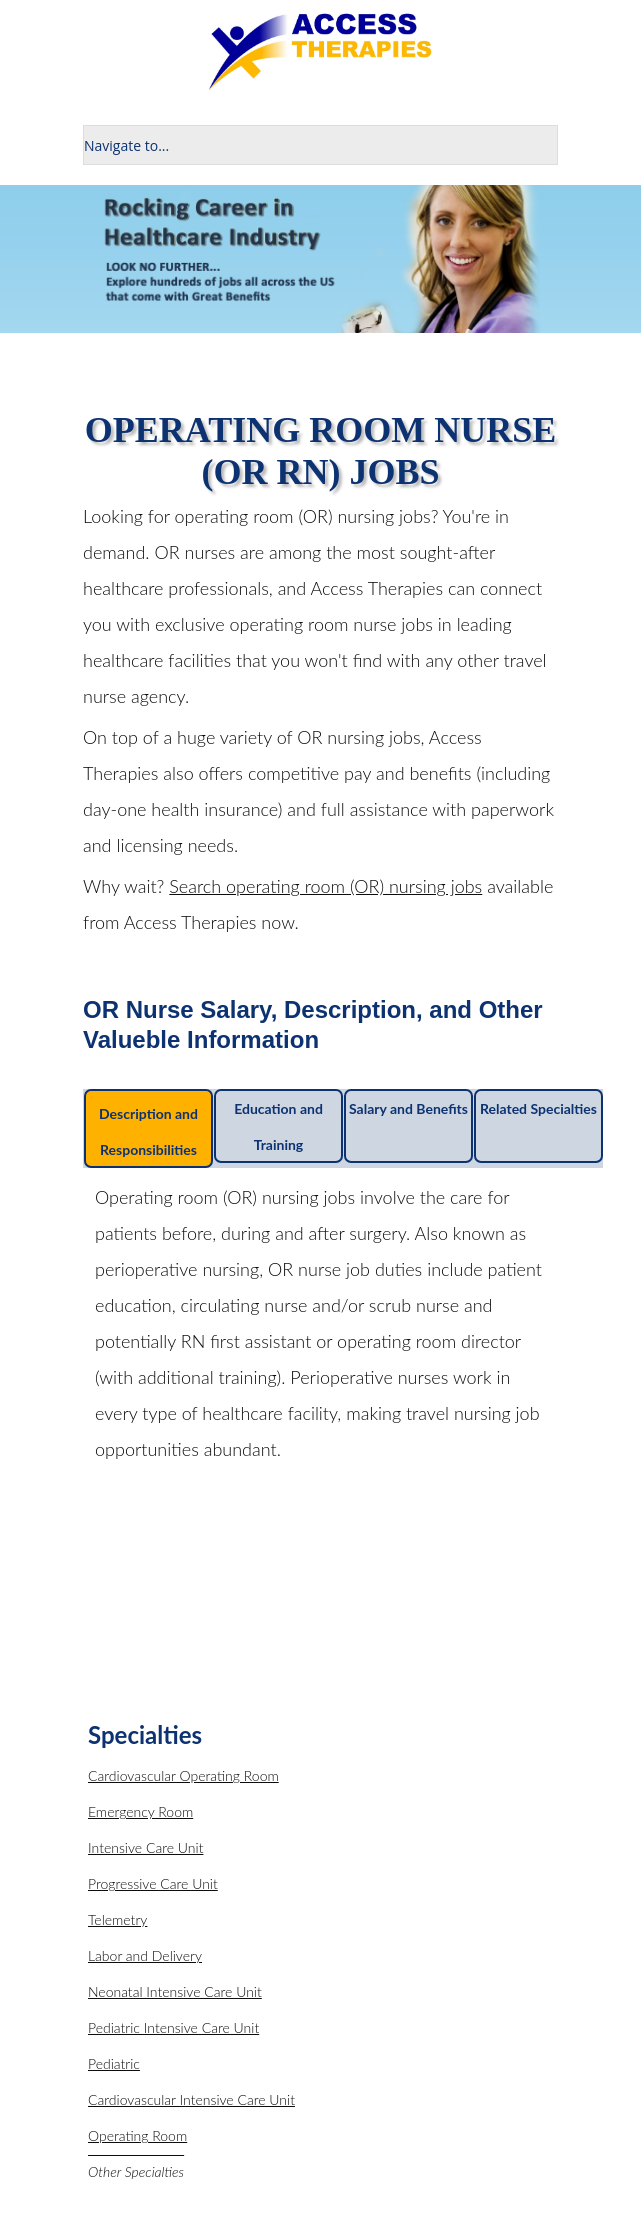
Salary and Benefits (408, 1108)
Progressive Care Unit (153, 1883)
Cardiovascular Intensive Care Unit (191, 2099)
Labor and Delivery (145, 1955)
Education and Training (278, 1126)
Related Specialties (538, 1108)
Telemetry (117, 1919)
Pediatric (114, 2063)
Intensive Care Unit (145, 1847)
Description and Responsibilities (148, 1131)
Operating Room (137, 2135)
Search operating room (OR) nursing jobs (325, 886)
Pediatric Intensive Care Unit (173, 2027)
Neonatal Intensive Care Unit (175, 1991)
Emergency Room (140, 1811)
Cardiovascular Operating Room (183, 1775)
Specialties (145, 1734)
